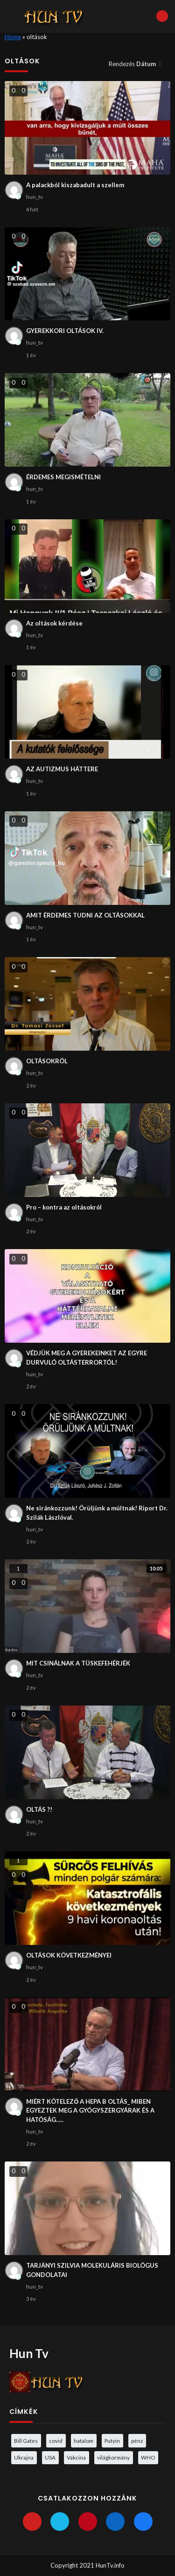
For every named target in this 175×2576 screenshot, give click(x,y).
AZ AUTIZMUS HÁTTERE (62, 769)
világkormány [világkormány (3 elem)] (113, 2457)
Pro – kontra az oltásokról (64, 1207)
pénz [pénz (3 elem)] (137, 2440)
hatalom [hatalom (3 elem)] (83, 2440)
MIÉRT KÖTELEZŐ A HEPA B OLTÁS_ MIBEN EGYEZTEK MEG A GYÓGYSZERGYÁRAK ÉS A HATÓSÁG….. (90, 2110)
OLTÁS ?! (39, 1809)
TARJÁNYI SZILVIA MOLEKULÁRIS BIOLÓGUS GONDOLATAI (92, 2270)
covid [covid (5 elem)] (56, 2440)
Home (13, 37)
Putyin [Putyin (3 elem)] (112, 2440)
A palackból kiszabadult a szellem (75, 185)
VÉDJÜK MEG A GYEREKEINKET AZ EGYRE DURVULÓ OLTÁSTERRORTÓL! (86, 1357)
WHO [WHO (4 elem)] (148, 2457)
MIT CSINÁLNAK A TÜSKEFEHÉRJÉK (78, 1663)
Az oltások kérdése (54, 623)
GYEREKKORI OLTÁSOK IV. (65, 330)
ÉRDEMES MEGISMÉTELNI (63, 477)
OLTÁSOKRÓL (47, 1061)
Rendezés (133, 64)
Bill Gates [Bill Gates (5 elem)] (26, 2440)
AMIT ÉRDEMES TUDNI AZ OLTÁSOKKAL (85, 915)
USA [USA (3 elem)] (50, 2457)
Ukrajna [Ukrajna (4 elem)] (24, 2457)
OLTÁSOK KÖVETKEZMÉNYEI (69, 1955)
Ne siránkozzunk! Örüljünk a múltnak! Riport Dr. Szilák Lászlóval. (97, 1512)
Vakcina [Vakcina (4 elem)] (76, 2457)
